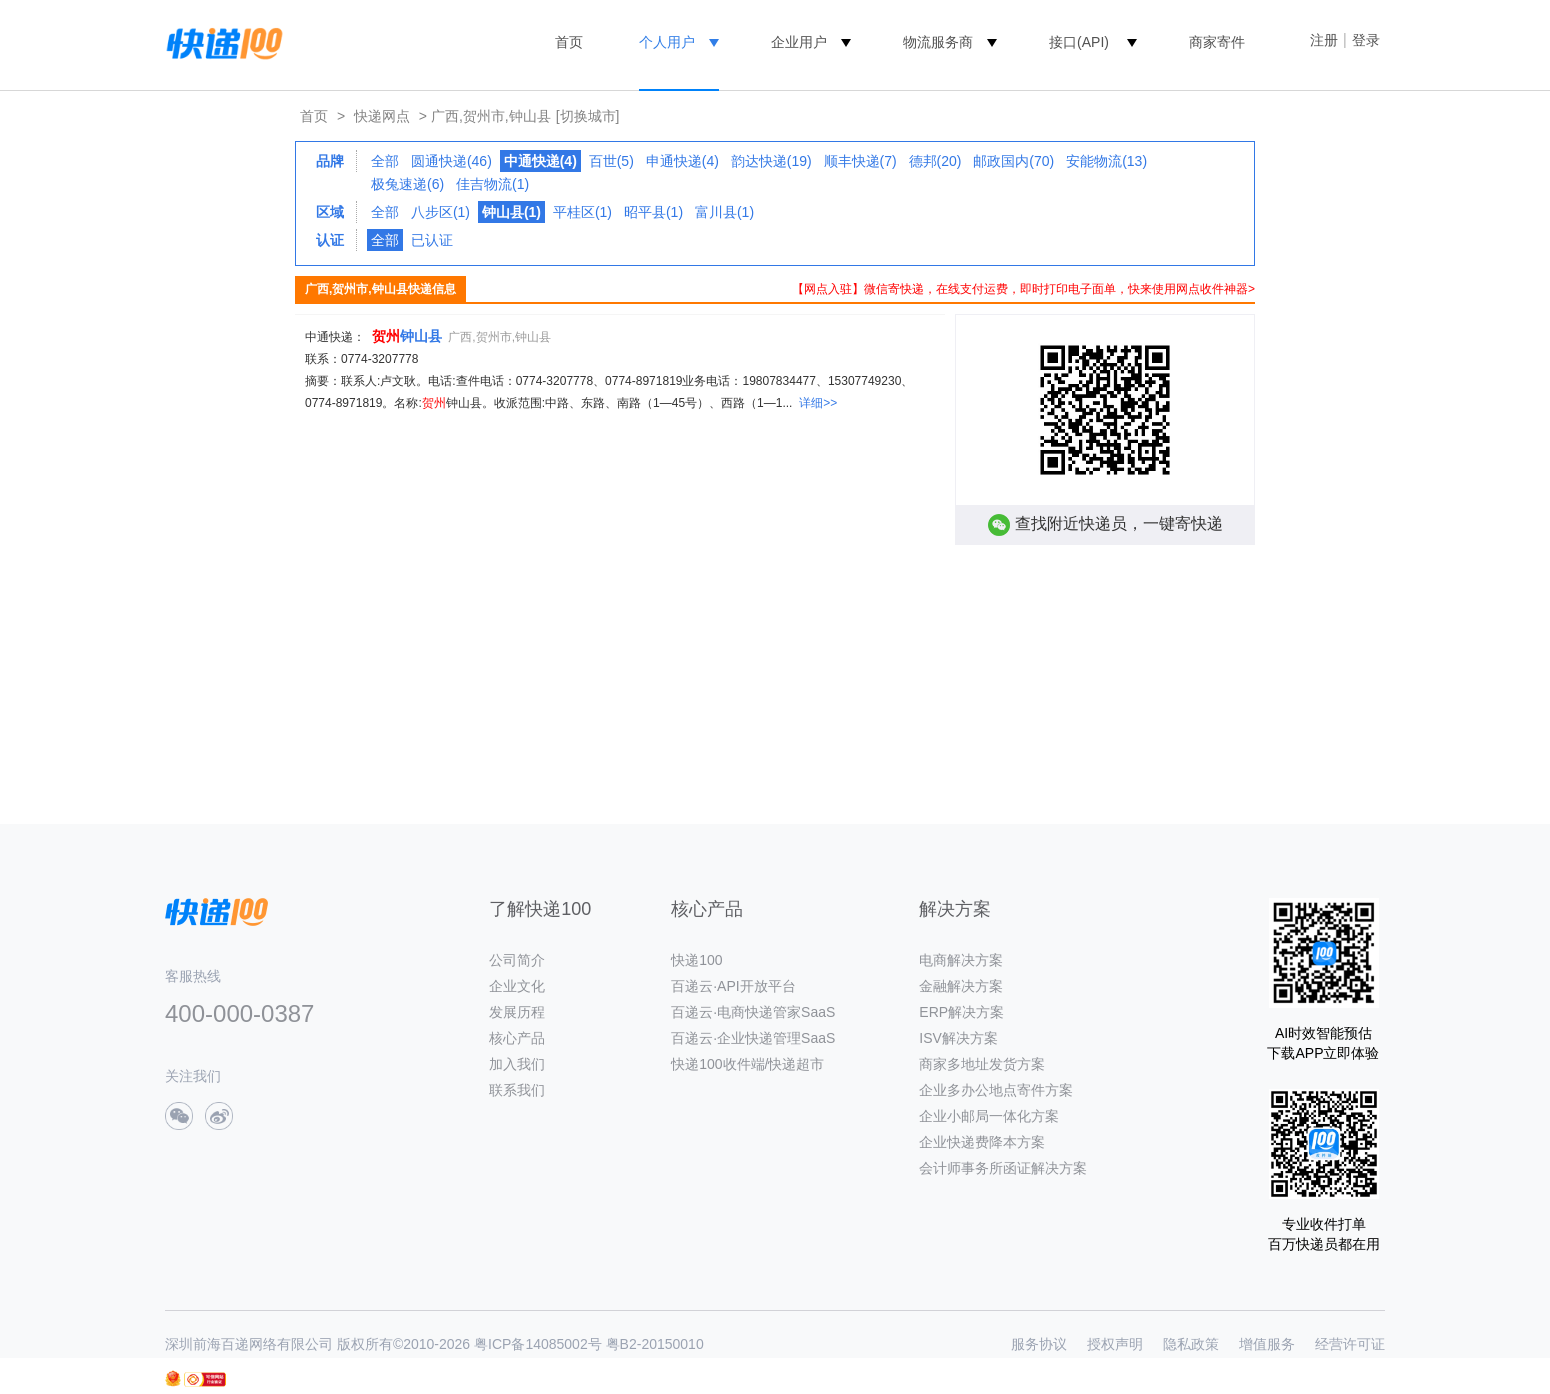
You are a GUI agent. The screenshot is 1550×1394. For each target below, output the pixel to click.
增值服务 (1267, 1344)
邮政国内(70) (1013, 161)
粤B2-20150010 (655, 1344)
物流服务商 (938, 42)
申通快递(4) (682, 161)
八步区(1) (440, 212)
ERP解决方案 (961, 1012)
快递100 (696, 960)
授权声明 (1115, 1344)
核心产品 (517, 1038)
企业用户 (799, 42)
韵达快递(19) (771, 161)
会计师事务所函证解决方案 (1003, 1168)
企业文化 (517, 986)
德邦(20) (935, 161)
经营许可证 (1350, 1344)
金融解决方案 (961, 986)
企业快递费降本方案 (982, 1142)
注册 (1324, 40)
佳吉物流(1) (492, 184)
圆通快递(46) (451, 161)
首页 (569, 42)
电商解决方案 (961, 960)
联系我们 (517, 1090)
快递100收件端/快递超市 (747, 1064)
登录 (1366, 40)
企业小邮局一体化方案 (989, 1116)
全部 (385, 161)
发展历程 (517, 1012)
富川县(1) (724, 212)
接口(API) (1079, 42)
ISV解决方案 (958, 1038)
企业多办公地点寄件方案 (996, 1090)
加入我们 (517, 1064)
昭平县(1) (653, 212)
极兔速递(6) (407, 184)
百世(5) (611, 161)
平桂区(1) (582, 212)
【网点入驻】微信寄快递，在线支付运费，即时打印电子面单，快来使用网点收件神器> (1023, 289)
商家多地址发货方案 (982, 1064)
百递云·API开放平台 (733, 986)
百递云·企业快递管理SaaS (753, 1038)
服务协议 (1039, 1344)
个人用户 (667, 42)
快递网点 (382, 116)
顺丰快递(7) (860, 161)
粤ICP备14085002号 (538, 1344)
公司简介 (517, 960)
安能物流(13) (1106, 161)
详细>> (818, 403)
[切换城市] (588, 116)
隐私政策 (1191, 1344)
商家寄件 (1217, 42)
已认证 (432, 240)
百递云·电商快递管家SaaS (753, 1012)
